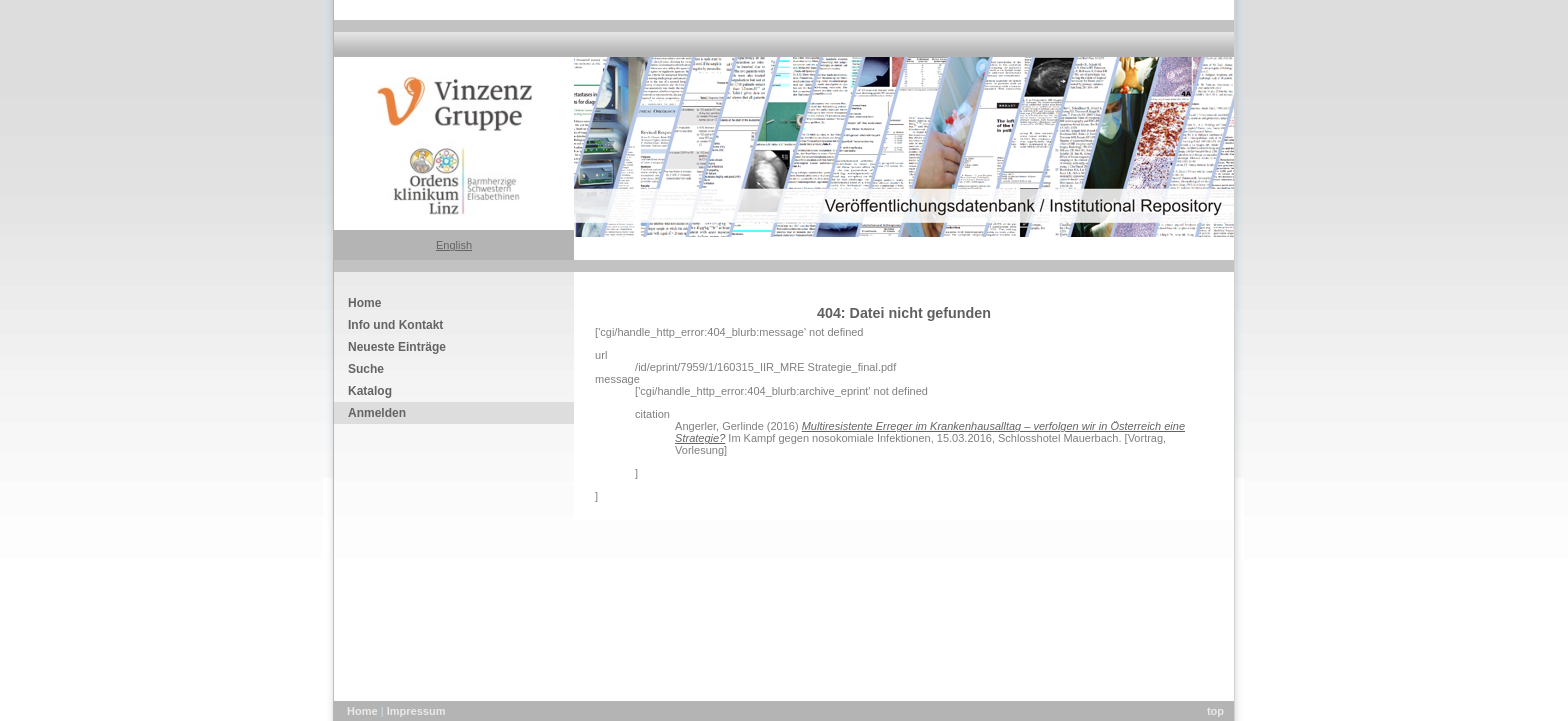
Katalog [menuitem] (370, 391)
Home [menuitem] (364, 303)
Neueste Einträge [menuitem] (397, 347)
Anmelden (377, 413)
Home (364, 711)
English (454, 245)
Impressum (416, 711)
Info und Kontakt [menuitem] (395, 325)
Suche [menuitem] (366, 369)
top (1215, 711)
